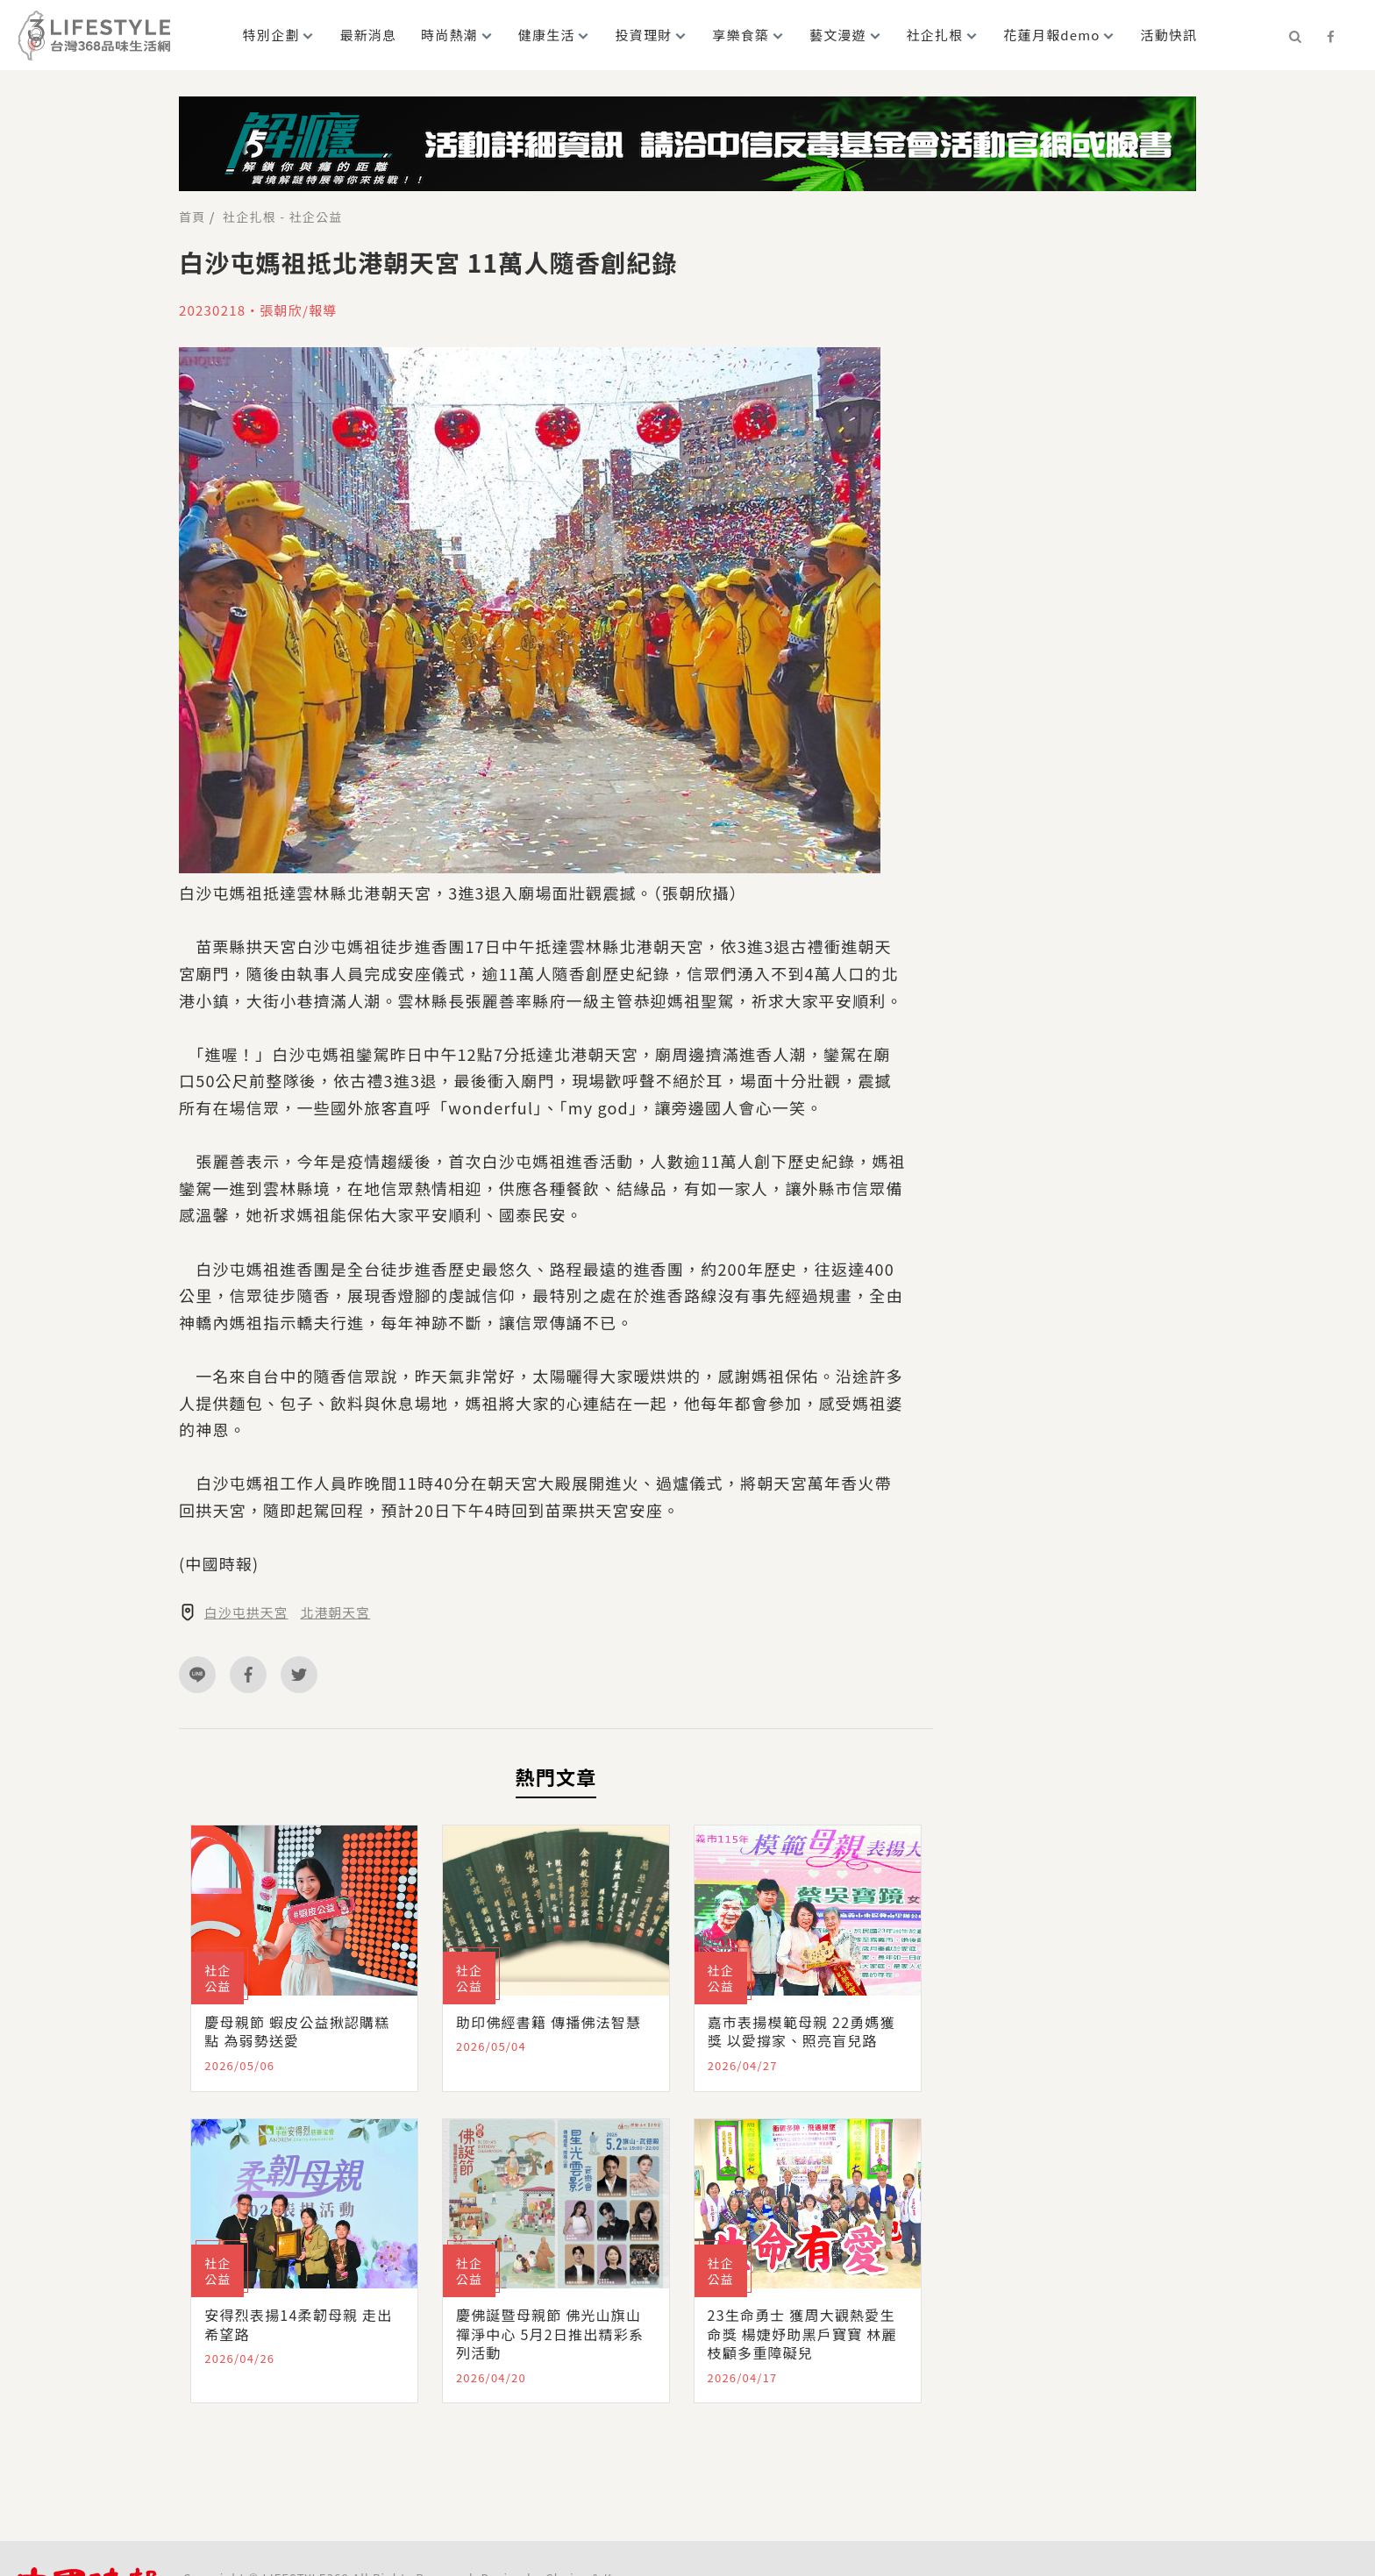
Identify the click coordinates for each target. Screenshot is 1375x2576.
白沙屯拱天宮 (246, 1612)
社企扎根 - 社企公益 (282, 216)
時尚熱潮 (449, 34)
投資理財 (644, 34)
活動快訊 (1168, 34)
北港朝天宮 (337, 1612)
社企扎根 (935, 34)
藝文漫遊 (837, 34)
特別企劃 (271, 34)
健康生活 (546, 34)
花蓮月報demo (1051, 34)
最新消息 (367, 34)
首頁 (192, 216)
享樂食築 (740, 34)
